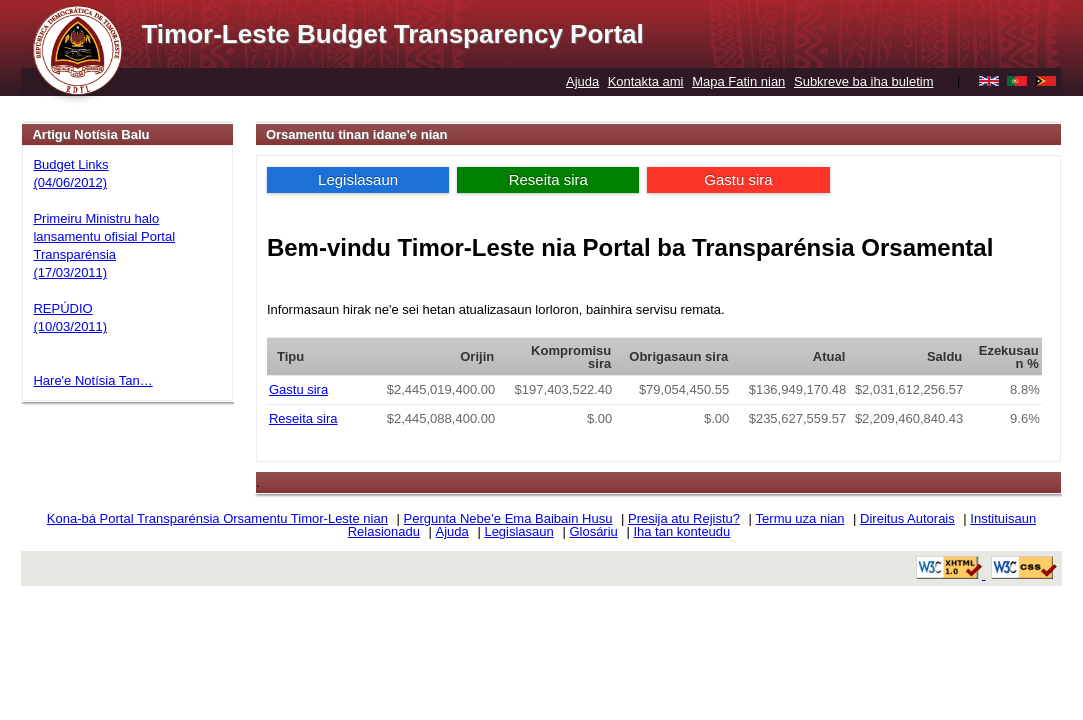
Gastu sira (738, 179)
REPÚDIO (62, 308)
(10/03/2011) (70, 326)
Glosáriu (593, 531)
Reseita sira (548, 179)
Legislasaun (358, 179)
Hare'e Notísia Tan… (92, 380)
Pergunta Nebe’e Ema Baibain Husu (508, 518)
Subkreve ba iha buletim (863, 81)
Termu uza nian (800, 518)
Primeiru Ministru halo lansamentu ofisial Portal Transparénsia (104, 236)
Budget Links (70, 164)
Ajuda (582, 81)
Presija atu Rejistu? (684, 518)
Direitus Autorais (907, 518)
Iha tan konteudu (681, 531)
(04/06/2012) (70, 182)
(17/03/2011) (70, 272)
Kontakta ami (646, 81)
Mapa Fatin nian (738, 81)
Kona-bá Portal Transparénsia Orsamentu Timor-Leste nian (217, 518)
